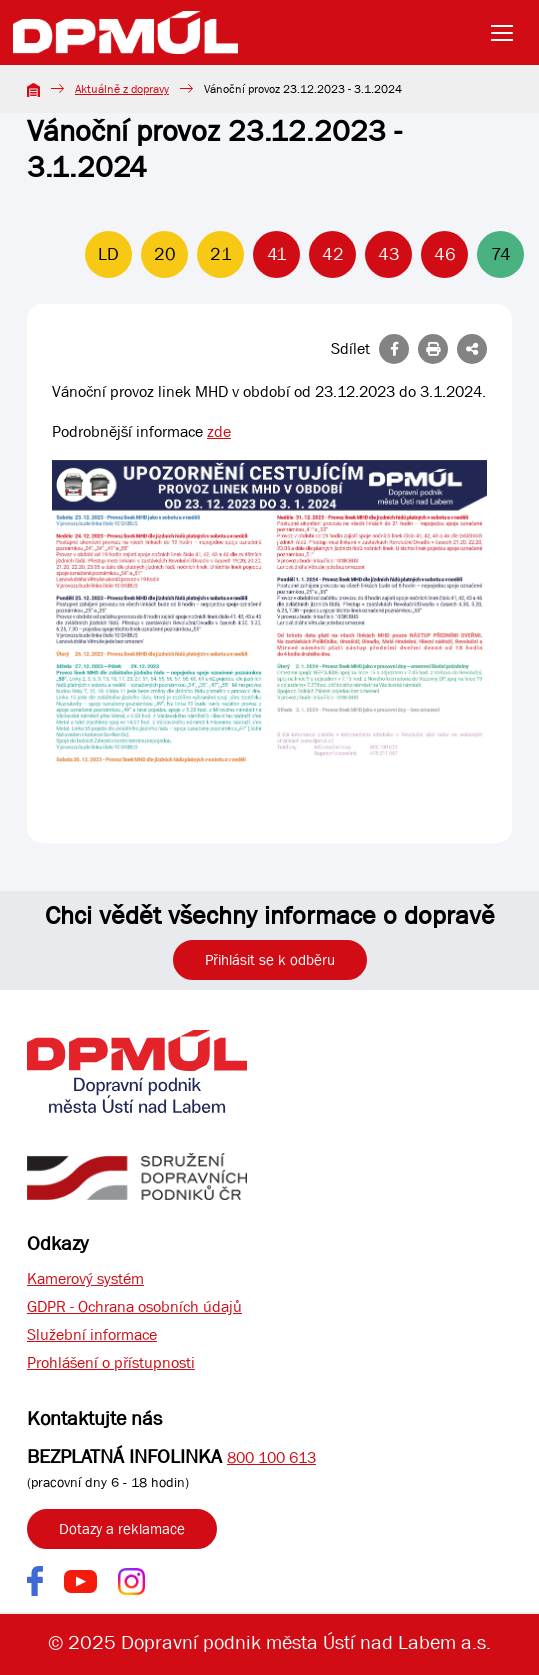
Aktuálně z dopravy (122, 89)
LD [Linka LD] (108, 254)
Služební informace (92, 1334)
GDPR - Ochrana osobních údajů (134, 1306)
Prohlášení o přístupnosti (111, 1362)
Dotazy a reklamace (122, 1529)
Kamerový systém (85, 1278)
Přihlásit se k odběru (270, 960)
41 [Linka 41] (277, 254)
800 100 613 (271, 1457)
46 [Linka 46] (445, 254)
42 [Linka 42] (333, 254)
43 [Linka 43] (389, 254)
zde (219, 431)
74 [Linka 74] (501, 254)
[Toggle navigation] (508, 33)
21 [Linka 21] (221, 254)
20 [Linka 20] (165, 254)
